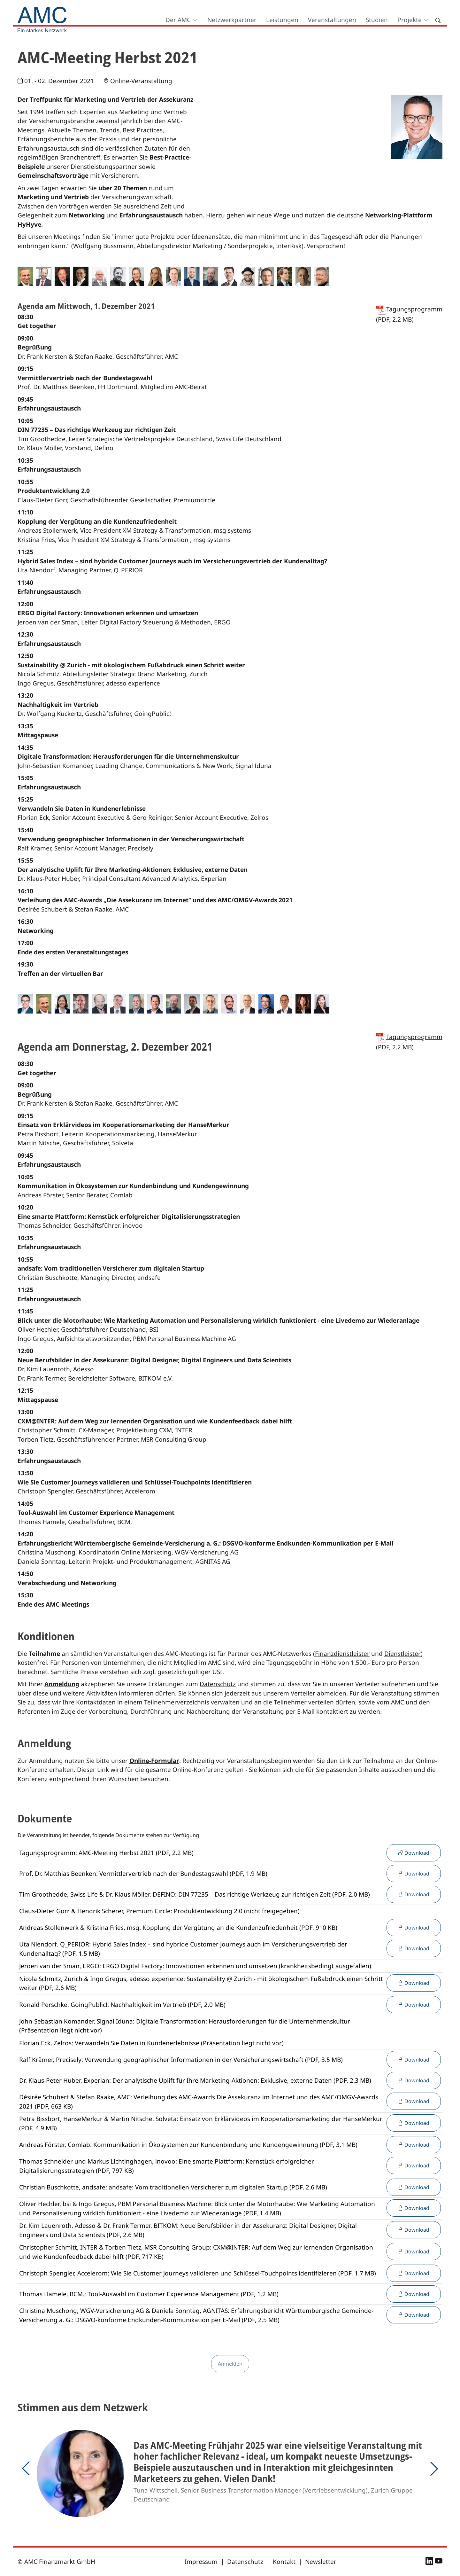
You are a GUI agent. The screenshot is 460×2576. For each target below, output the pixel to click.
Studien (377, 20)
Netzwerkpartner (232, 20)
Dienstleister (402, 1653)
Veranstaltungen (332, 20)
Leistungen (282, 20)
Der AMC (178, 20)
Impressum (201, 2561)
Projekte (409, 20)
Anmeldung (61, 1684)
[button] (26, 2469)
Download (413, 1852)
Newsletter (320, 2561)
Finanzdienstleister (342, 1653)
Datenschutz (218, 1684)
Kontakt (284, 2561)
